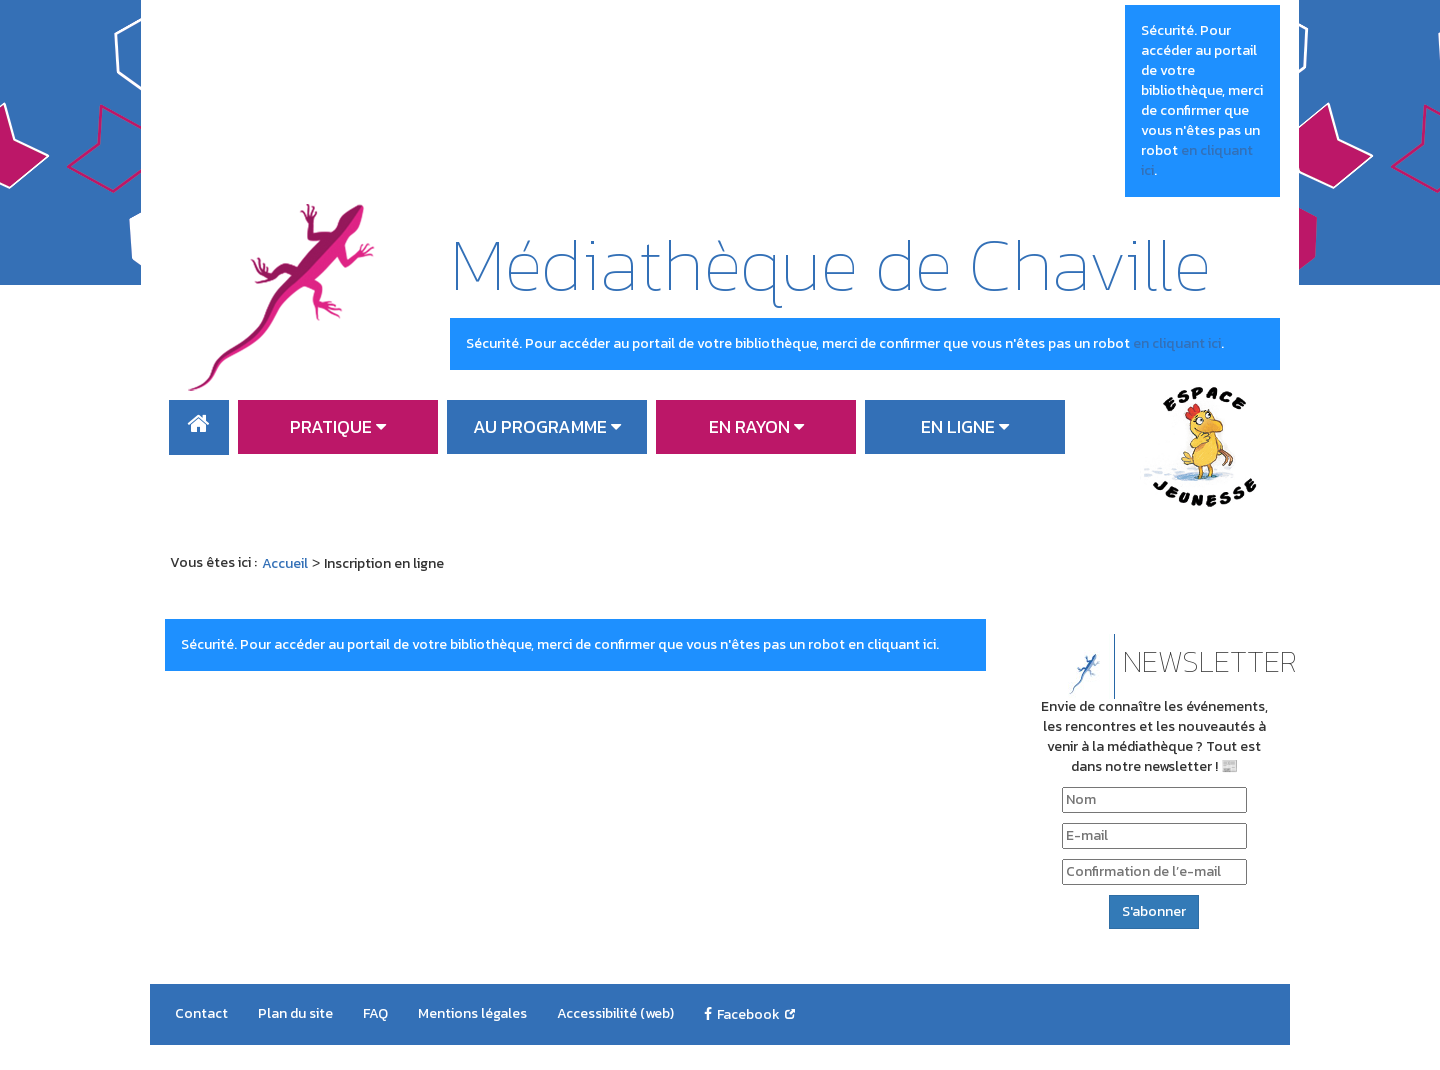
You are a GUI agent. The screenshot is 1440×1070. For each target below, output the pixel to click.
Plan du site (295, 1013)
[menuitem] (199, 427)
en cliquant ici (1197, 160)
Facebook (748, 1014)
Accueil (199, 427)
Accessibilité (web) (615, 1013)
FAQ (375, 1013)
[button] (338, 427)
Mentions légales (472, 1013)
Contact (201, 1013)
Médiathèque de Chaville (830, 264)
